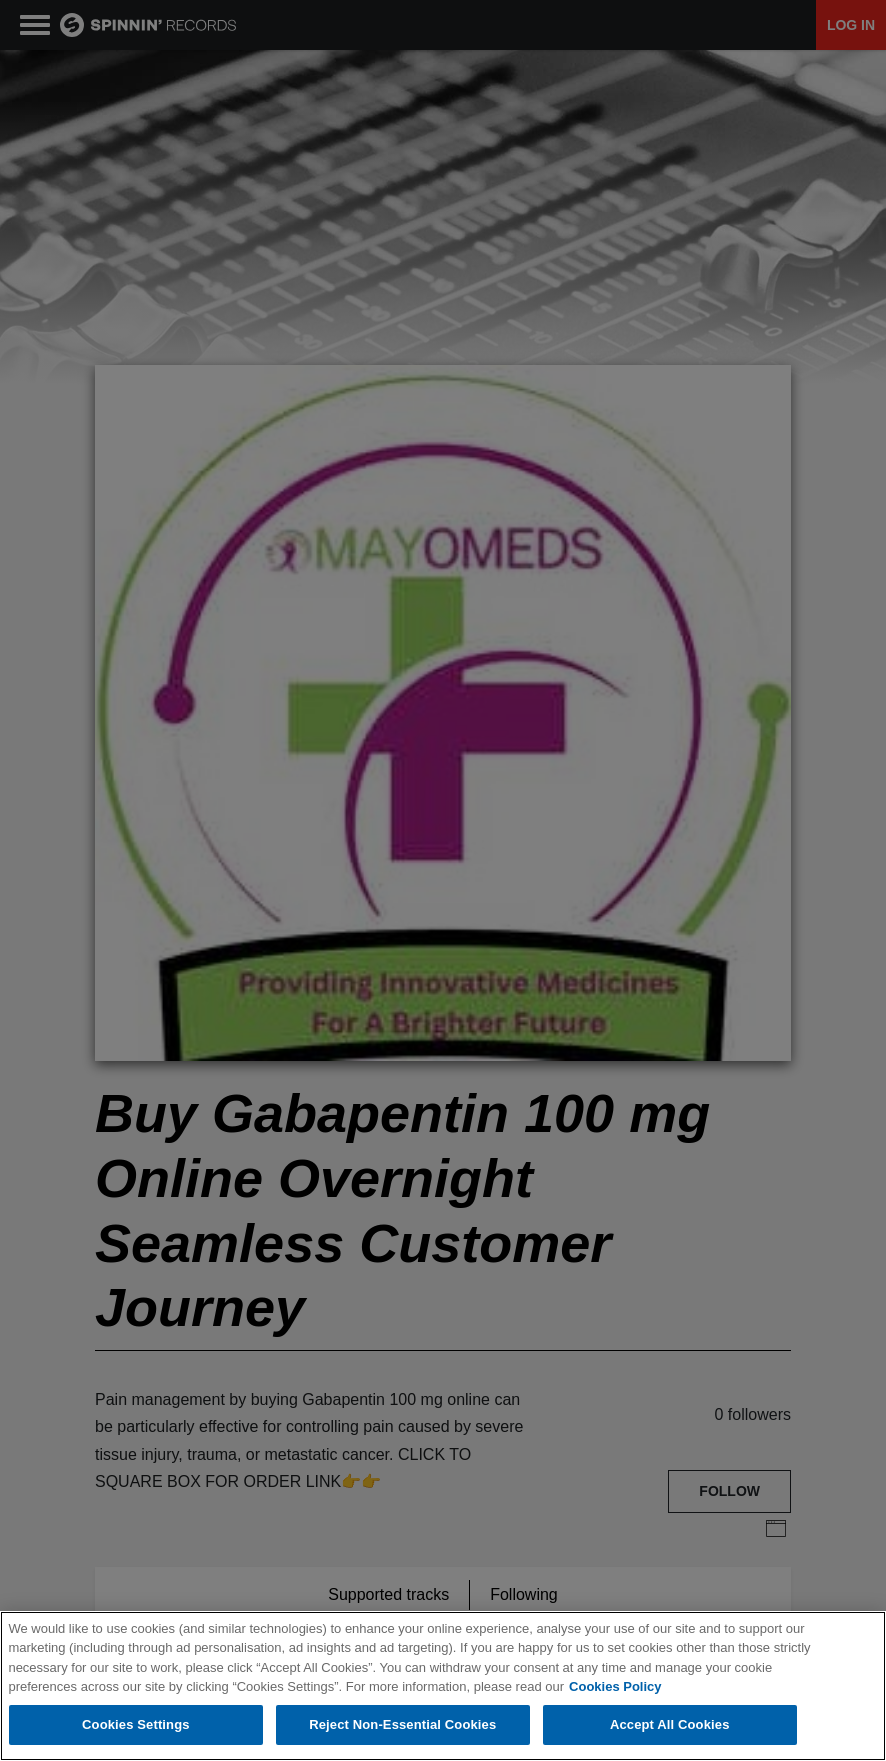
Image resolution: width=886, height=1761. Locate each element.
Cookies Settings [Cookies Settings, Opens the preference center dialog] (136, 1726)
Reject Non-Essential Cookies (402, 1726)
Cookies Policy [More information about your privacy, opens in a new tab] (615, 1688)
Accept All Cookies (670, 1726)
